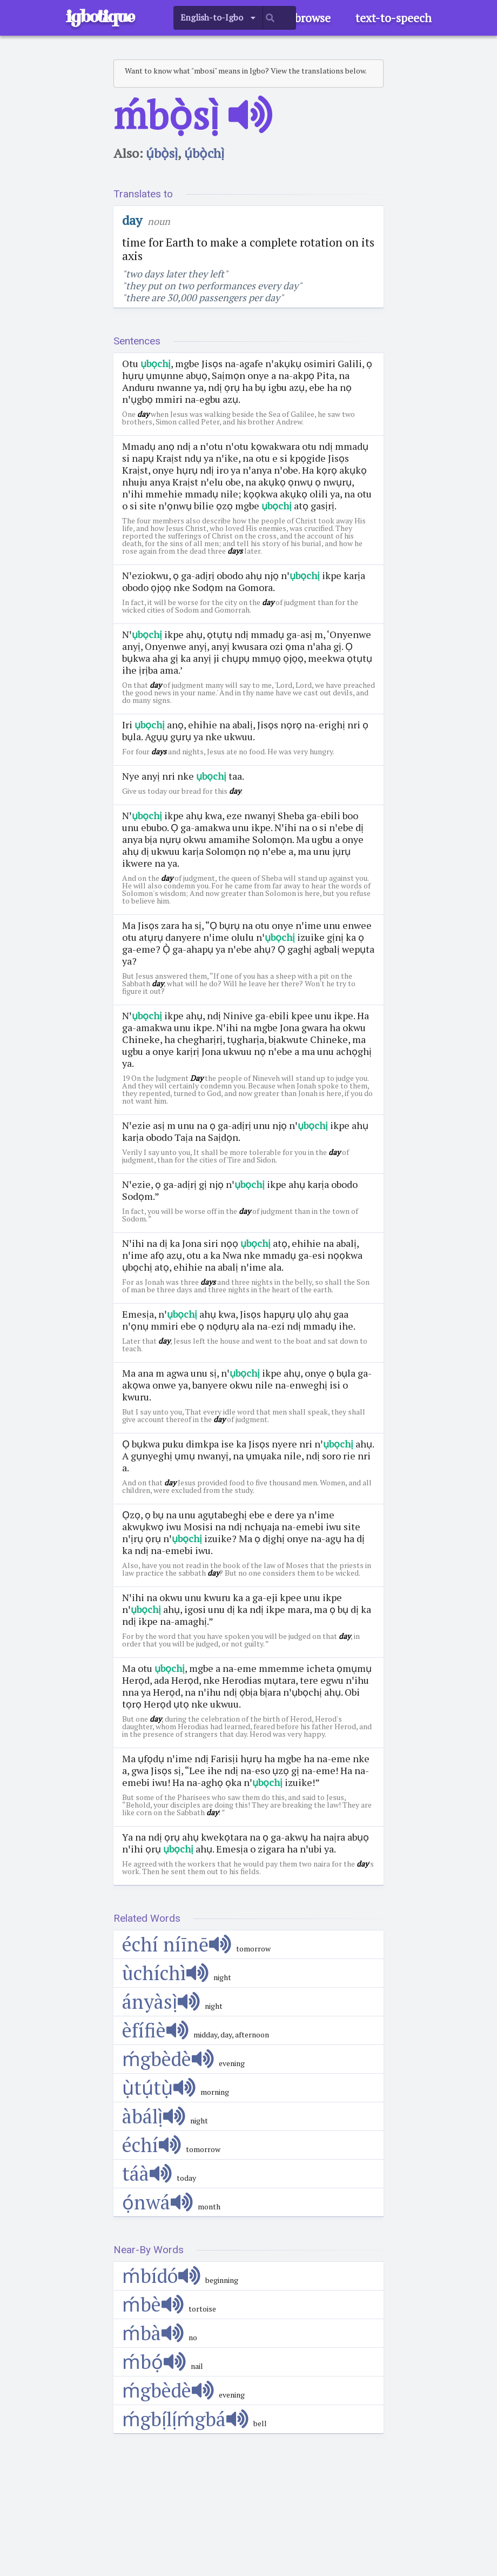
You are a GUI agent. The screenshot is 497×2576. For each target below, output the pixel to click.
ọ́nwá (157, 2202)
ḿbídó (161, 2275)
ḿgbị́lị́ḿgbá (185, 2419)
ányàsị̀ (161, 2001)
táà (147, 2173)
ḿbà (153, 2333)
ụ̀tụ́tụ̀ (159, 2087)
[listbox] (218, 17)
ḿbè (153, 2304)
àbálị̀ (153, 2116)
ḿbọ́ (154, 2361)
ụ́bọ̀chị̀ (204, 153)
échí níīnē (176, 1944)
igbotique (100, 16)
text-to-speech (393, 17)
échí (151, 2144)
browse (312, 17)
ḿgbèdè (168, 2059)
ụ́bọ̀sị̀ (162, 153)
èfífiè (155, 2030)
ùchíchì (165, 1973)
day (132, 220)
